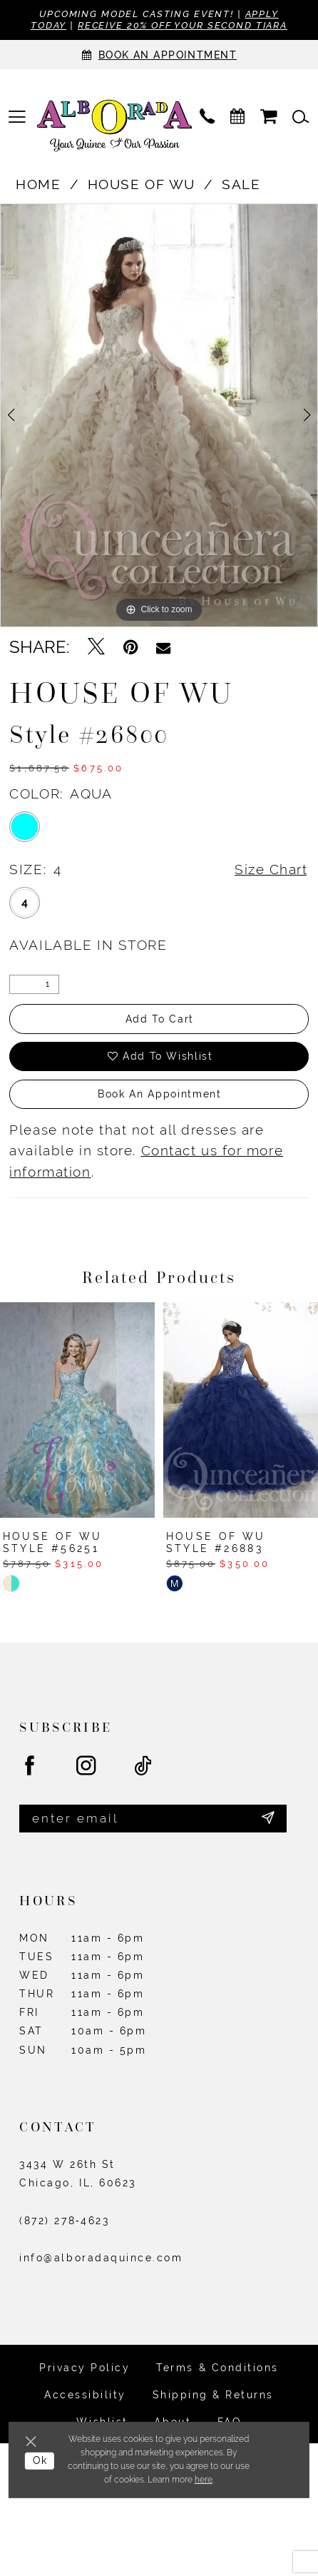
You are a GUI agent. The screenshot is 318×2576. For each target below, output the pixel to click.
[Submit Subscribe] (268, 1819)
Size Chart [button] (271, 869)
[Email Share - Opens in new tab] (163, 647)
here (203, 2480)
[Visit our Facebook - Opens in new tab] (30, 1766)
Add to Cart (159, 1019)
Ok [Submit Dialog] (40, 2460)
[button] (17, 117)
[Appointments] (159, 54)
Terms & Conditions (217, 2367)
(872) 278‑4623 (64, 2220)
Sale (241, 184)
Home (38, 184)
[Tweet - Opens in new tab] (96, 647)
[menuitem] (17, 117)
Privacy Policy (84, 2367)
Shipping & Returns (213, 2394)
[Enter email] (153, 1818)
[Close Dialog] (33, 2441)
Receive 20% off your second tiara (182, 25)
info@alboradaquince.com (101, 2257)
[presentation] (77, 1410)
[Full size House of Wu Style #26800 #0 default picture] (159, 415)
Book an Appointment (159, 1094)
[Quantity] (34, 985)
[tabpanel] (159, 415)
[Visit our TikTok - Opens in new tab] (144, 1766)
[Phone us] (207, 117)
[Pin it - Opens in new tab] (130, 647)
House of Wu (141, 184)
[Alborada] (114, 127)
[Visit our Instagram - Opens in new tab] (87, 1766)
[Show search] (300, 117)
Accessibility (85, 2394)
